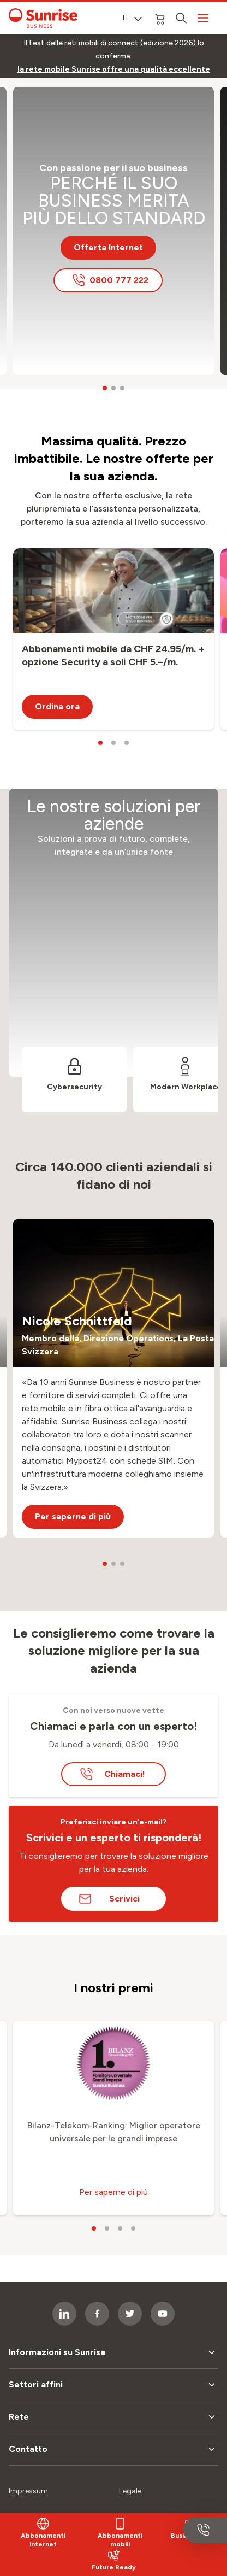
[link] (113, 69)
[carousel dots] (105, 388)
